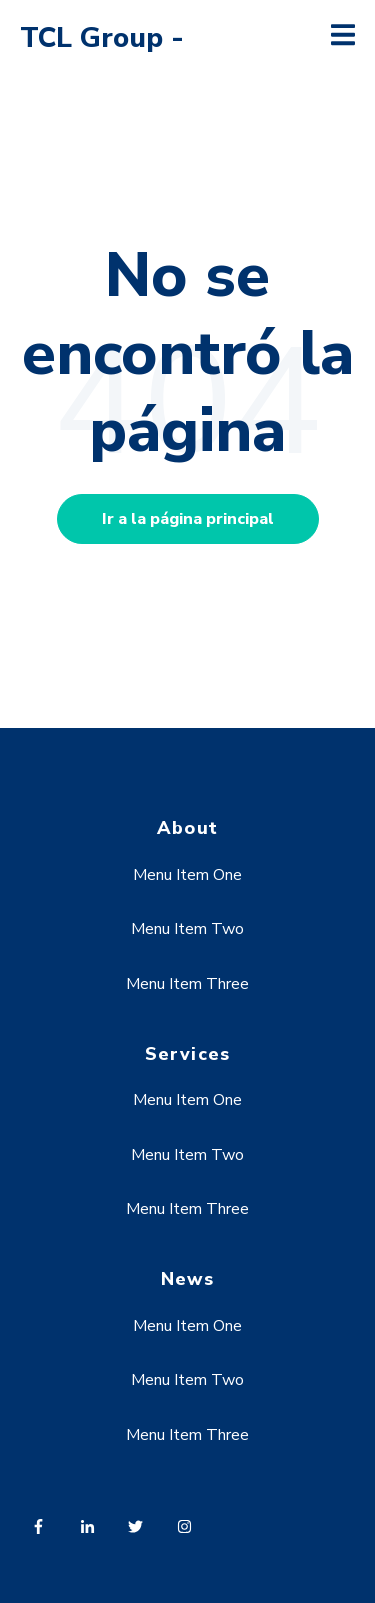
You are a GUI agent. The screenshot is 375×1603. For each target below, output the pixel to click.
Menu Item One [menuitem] (187, 875)
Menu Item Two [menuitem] (187, 929)
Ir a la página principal (188, 519)
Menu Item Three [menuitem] (187, 984)
